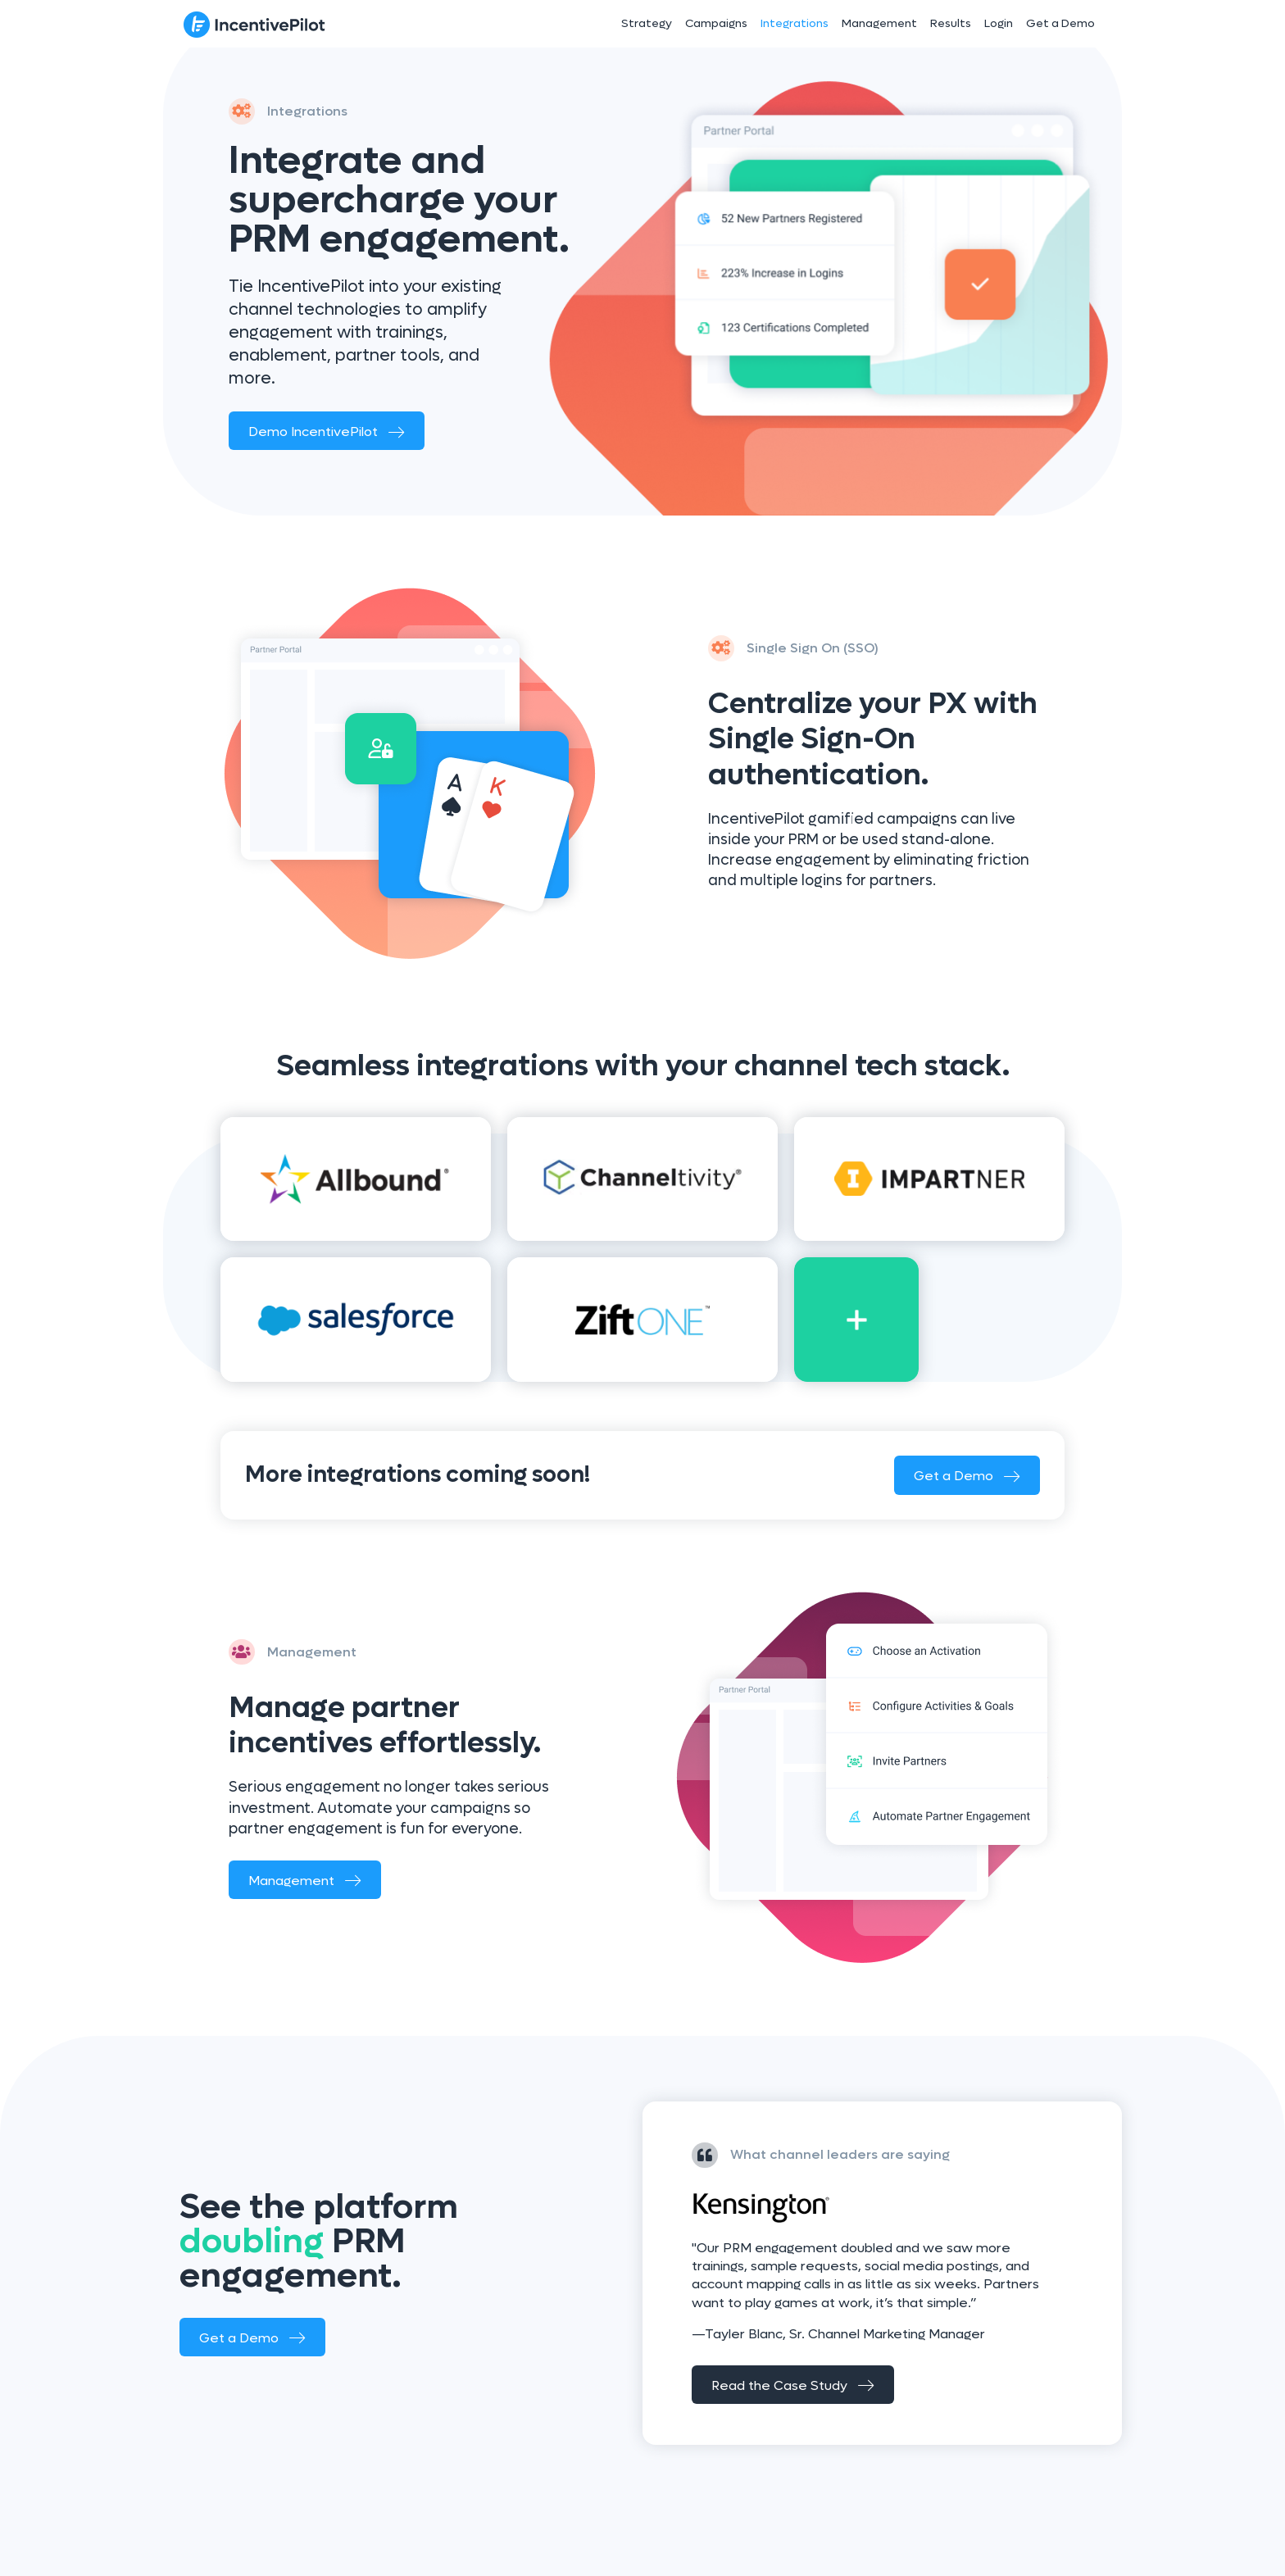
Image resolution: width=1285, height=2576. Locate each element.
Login (998, 23)
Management (879, 23)
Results (950, 23)
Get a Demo (1060, 23)
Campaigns (716, 23)
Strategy (646, 23)
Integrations (795, 23)
